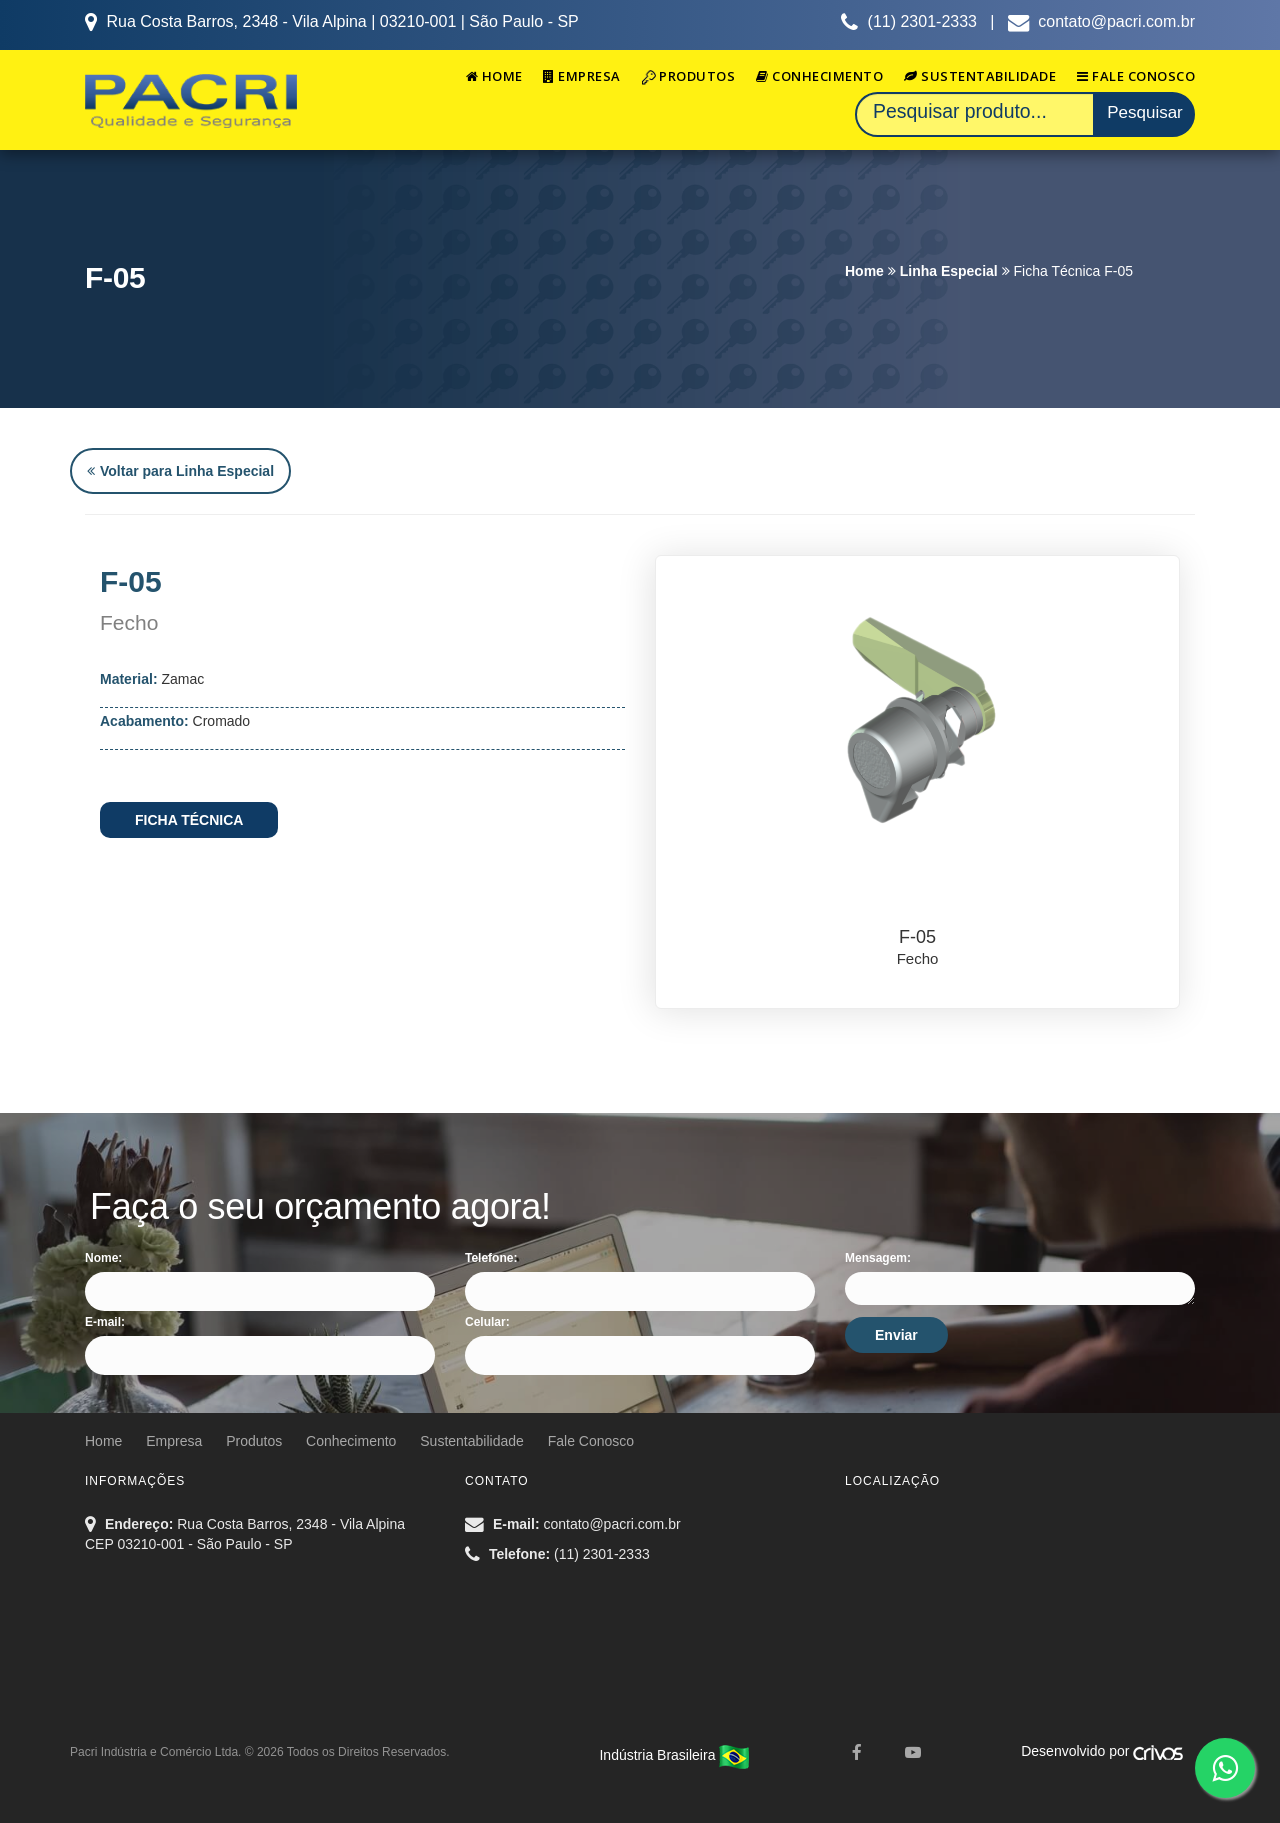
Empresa (582, 76)
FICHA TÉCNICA (189, 820)
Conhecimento (819, 76)
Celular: (487, 1322)
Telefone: (491, 1258)
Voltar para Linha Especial (180, 471)
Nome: (103, 1258)
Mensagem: (878, 1258)
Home (494, 76)
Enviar (896, 1335)
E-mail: (105, 1322)
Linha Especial (949, 271)
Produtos (689, 76)
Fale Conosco (1136, 76)
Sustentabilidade (980, 76)
